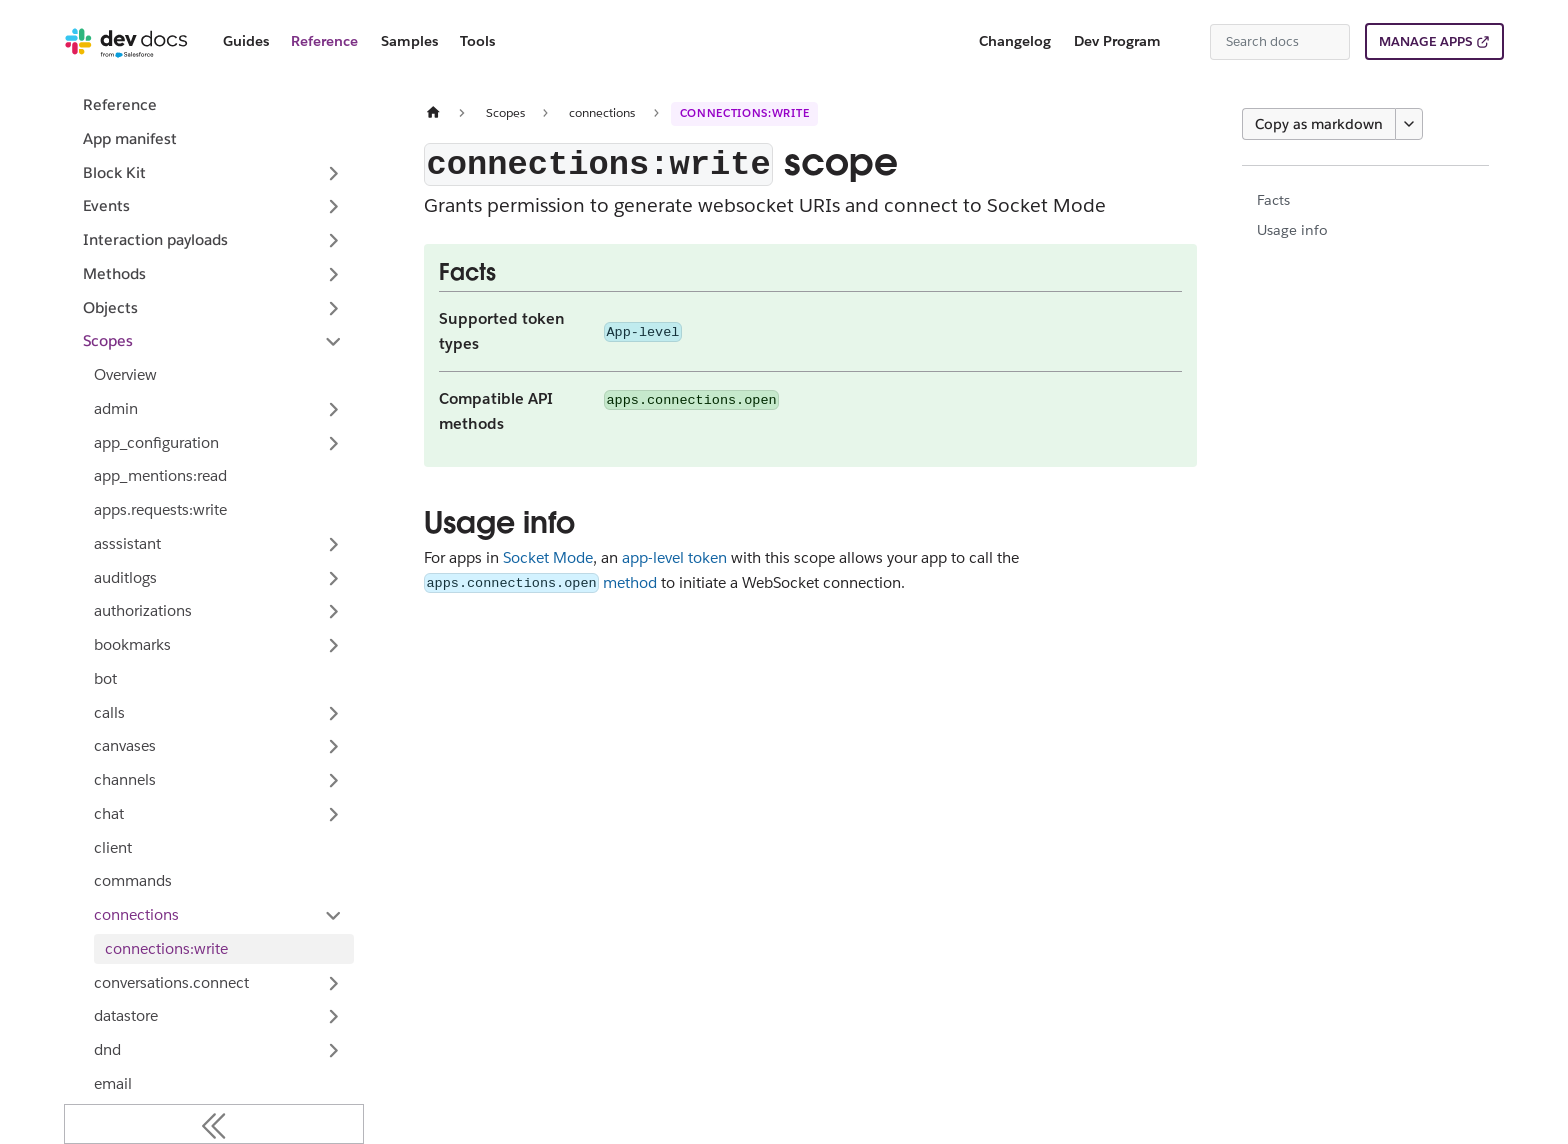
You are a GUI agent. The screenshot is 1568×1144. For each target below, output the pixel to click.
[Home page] (433, 112)
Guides (246, 41)
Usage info (1292, 230)
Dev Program (1117, 41)
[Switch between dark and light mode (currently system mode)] (1187, 42)
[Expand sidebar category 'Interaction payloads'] (333, 241)
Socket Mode (548, 557)
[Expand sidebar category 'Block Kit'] (333, 173)
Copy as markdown (1319, 124)
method (540, 582)
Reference (324, 41)
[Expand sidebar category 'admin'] (333, 409)
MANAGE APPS (1425, 41)
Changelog (1015, 41)
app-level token (674, 557)
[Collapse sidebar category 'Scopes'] (333, 342)
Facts (1273, 200)
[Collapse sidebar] (214, 1124)
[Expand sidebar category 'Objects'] (333, 308)
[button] (218, 443)
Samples (409, 41)
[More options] (1409, 124)
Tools (477, 41)
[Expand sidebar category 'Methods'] (333, 274)
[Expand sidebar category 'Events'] (333, 207)
